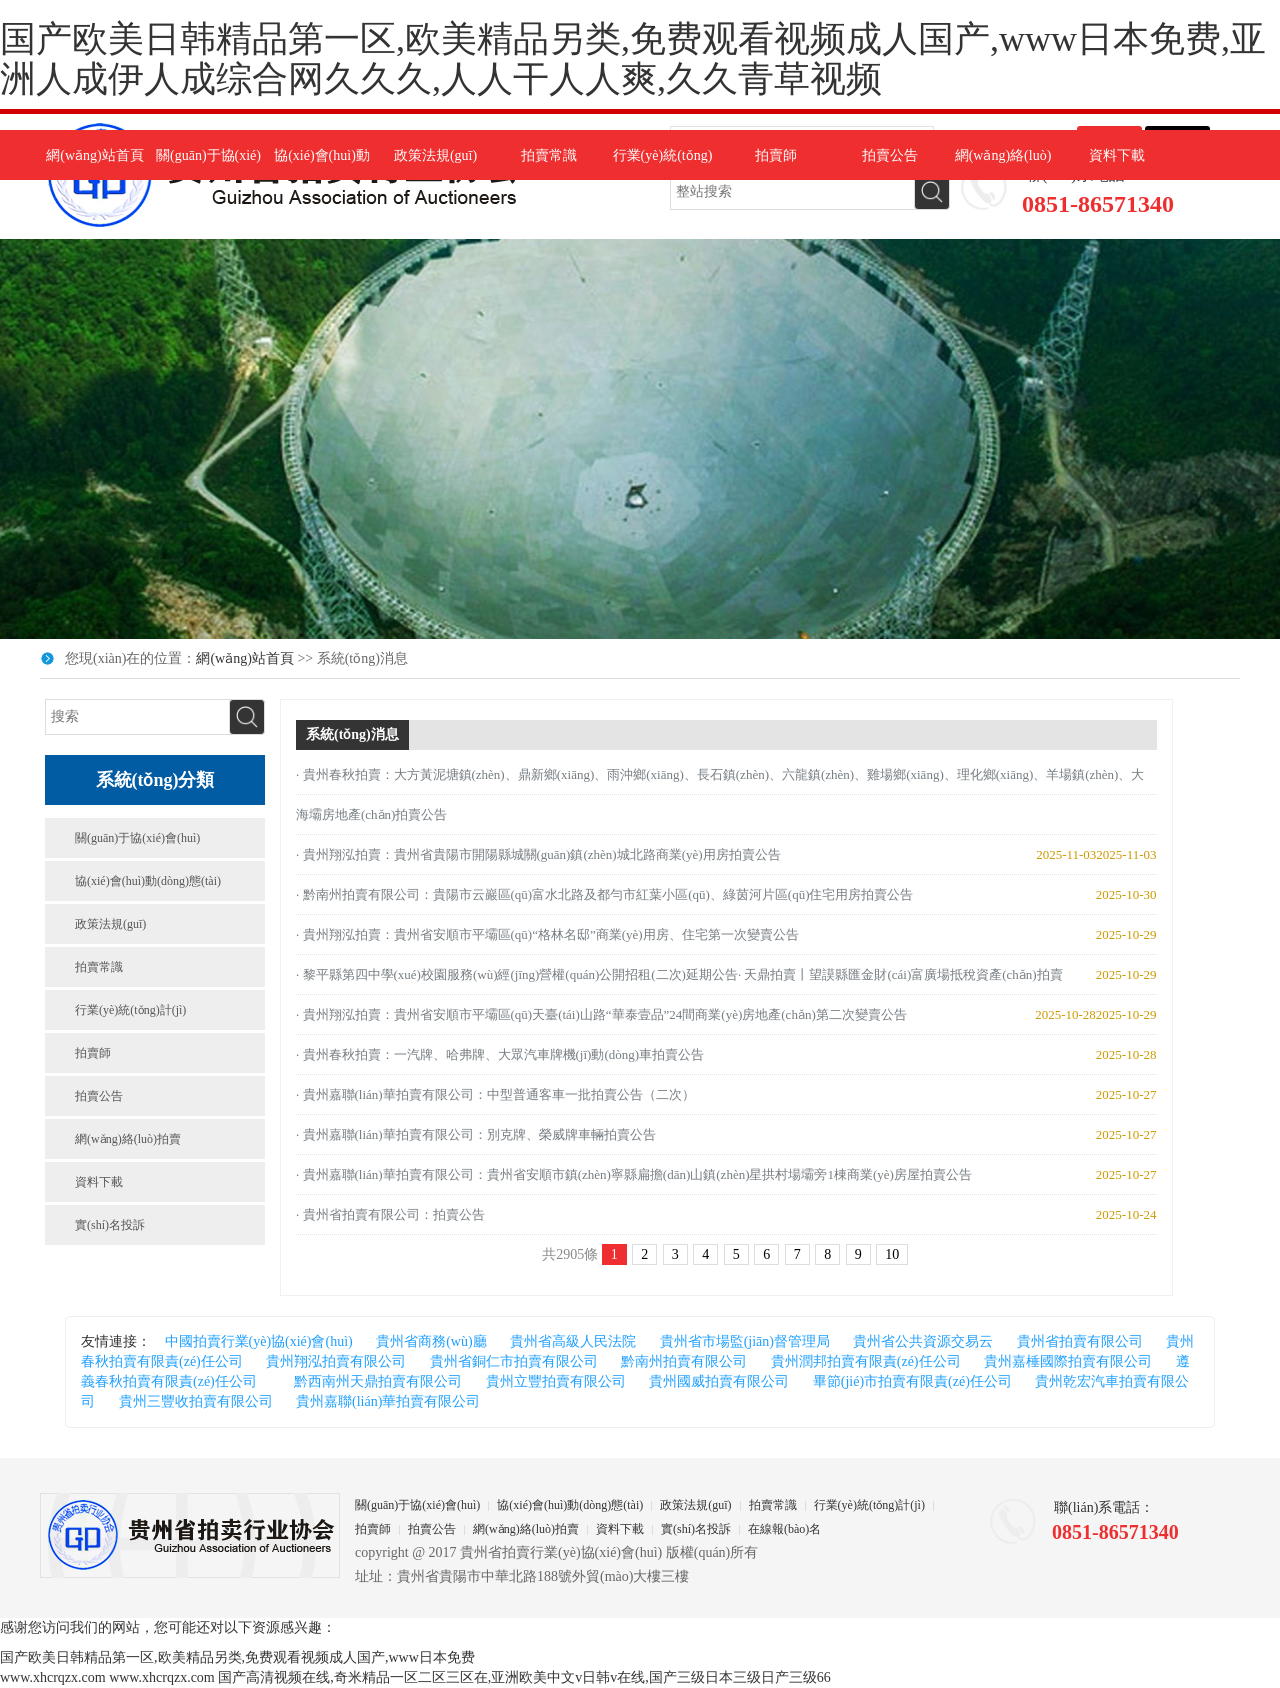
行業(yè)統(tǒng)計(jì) (130, 1010)
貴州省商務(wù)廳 (431, 1341)
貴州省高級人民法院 (573, 1341)
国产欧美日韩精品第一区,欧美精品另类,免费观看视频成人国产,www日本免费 (237, 1657)
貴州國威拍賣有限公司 (719, 1381)
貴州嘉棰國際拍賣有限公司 (1068, 1361)
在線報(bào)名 (784, 1529)
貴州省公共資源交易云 (923, 1341)
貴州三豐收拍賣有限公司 (196, 1401)
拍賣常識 (549, 155)
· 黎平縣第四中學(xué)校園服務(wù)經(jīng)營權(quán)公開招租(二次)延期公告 (517, 974)
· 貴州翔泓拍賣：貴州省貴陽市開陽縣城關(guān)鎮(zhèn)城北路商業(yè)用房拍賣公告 (538, 854)
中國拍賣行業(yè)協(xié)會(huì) (259, 1341)
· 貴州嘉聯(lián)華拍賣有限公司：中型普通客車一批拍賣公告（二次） (495, 1094)
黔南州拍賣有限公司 (684, 1361)
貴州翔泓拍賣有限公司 (336, 1361)
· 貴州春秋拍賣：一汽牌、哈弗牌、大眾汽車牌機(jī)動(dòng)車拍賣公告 (500, 1054)
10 (892, 1254)
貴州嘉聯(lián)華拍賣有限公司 (388, 1401)
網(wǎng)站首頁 (94, 155)
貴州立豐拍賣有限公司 (556, 1381)
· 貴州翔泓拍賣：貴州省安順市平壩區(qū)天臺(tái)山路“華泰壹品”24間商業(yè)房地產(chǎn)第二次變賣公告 (601, 1014)
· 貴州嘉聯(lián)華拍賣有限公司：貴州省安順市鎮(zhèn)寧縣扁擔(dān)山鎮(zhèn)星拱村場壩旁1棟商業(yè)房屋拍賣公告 (634, 1174)
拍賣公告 (890, 155)
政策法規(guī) (435, 155)
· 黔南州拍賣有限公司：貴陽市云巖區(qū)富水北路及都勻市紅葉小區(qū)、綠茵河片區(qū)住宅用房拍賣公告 (604, 894)
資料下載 (1117, 155)
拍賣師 (776, 155)
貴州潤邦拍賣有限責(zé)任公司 (866, 1361)
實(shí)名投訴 (110, 1225)
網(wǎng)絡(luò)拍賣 (128, 1139)
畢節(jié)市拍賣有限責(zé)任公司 (912, 1381)
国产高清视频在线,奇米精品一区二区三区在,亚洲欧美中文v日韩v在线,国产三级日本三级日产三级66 (524, 1677)
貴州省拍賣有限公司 (1080, 1341)
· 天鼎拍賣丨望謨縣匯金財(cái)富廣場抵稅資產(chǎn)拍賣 (900, 974)
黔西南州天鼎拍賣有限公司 (371, 1381)
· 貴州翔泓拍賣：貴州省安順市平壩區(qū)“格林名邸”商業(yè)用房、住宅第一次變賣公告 (547, 934)
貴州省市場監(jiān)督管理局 (745, 1341)
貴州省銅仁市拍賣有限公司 (514, 1361)
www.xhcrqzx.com (53, 1677)
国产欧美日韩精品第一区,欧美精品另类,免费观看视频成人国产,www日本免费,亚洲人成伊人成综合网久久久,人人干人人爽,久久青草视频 (633, 59)
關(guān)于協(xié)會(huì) (137, 838)
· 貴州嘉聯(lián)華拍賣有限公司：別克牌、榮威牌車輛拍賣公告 (476, 1134)
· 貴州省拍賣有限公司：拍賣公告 (390, 1214)
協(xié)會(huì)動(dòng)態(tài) (148, 881)
